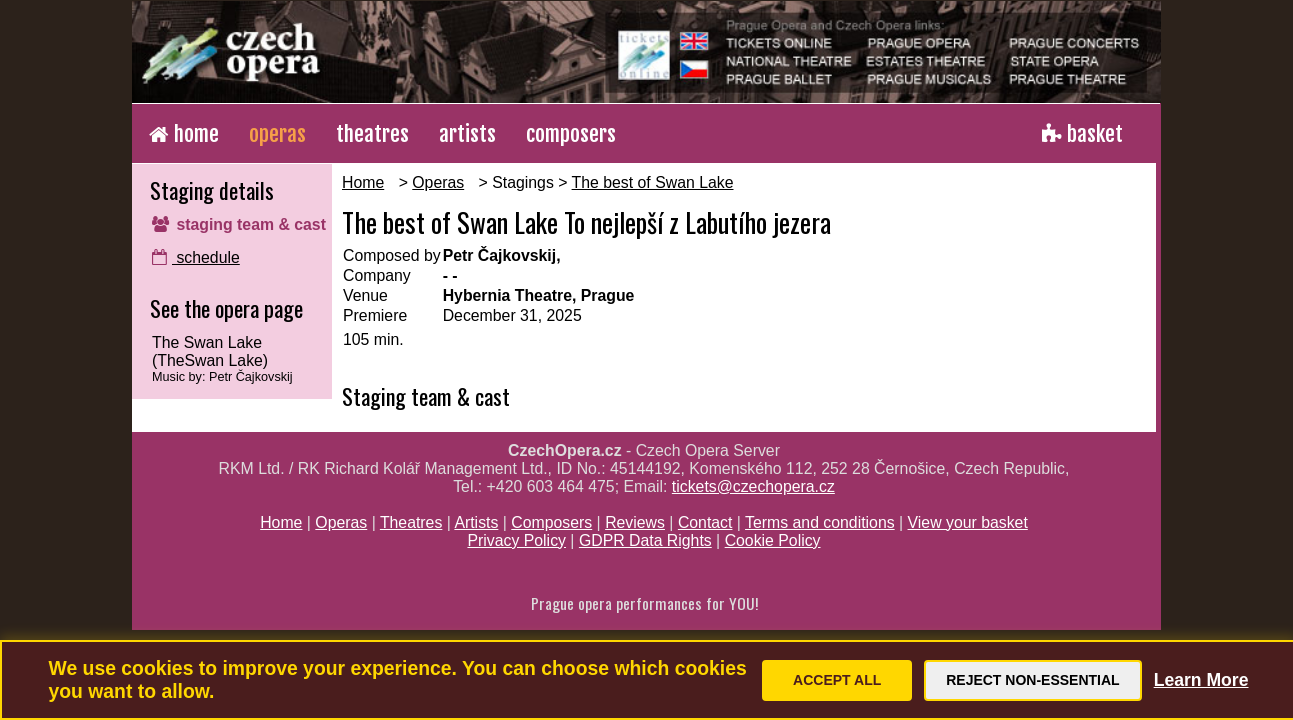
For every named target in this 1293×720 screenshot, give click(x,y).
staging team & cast (239, 224)
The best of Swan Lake (653, 182)
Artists (476, 522)
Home (363, 182)
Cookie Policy (773, 540)
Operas (438, 182)
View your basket (968, 522)
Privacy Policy (516, 540)
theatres (372, 134)
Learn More (1201, 680)
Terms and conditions (820, 522)
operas (277, 134)
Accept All (837, 680)
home (184, 134)
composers (571, 134)
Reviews (635, 522)
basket (1082, 134)
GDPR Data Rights (645, 540)
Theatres (411, 522)
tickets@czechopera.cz (753, 486)
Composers (551, 522)
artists (467, 134)
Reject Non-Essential (1032, 680)
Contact (705, 522)
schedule (196, 257)
